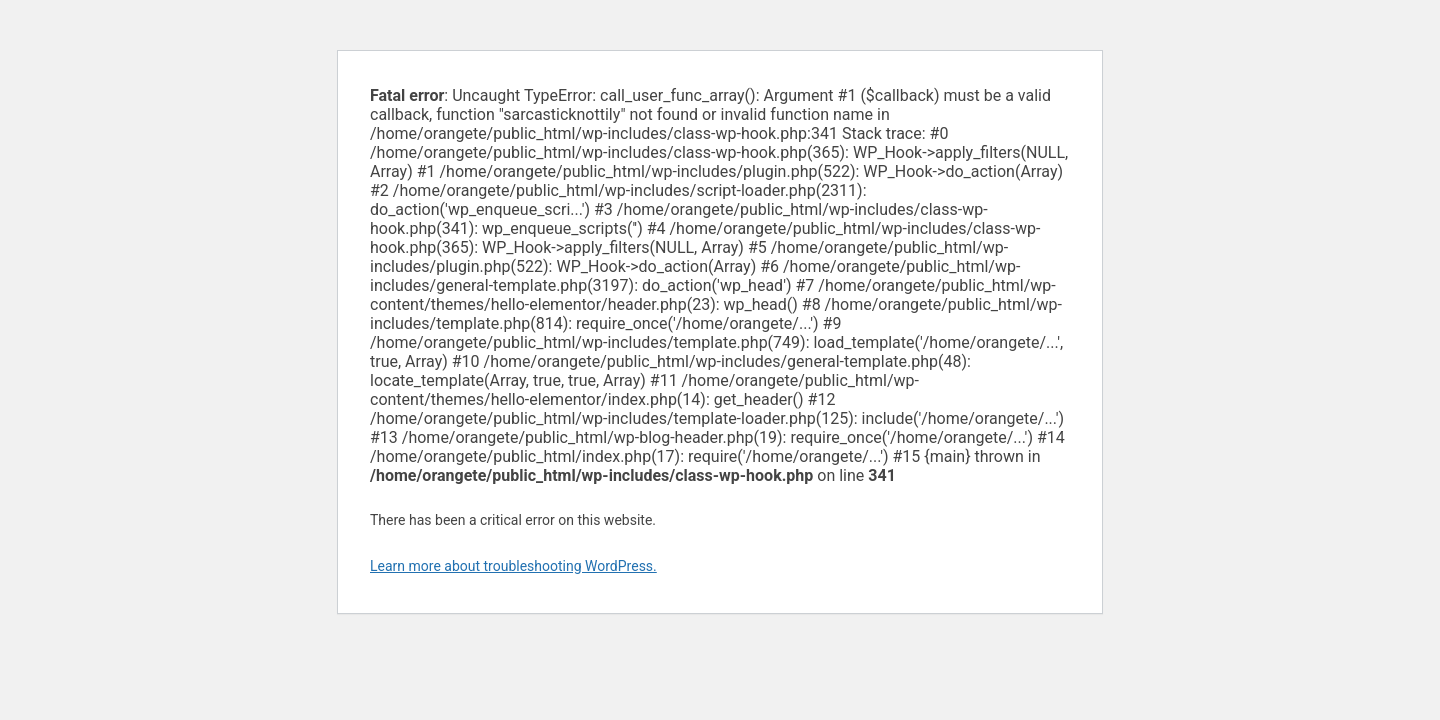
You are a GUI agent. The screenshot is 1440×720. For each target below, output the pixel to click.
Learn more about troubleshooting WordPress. (513, 566)
